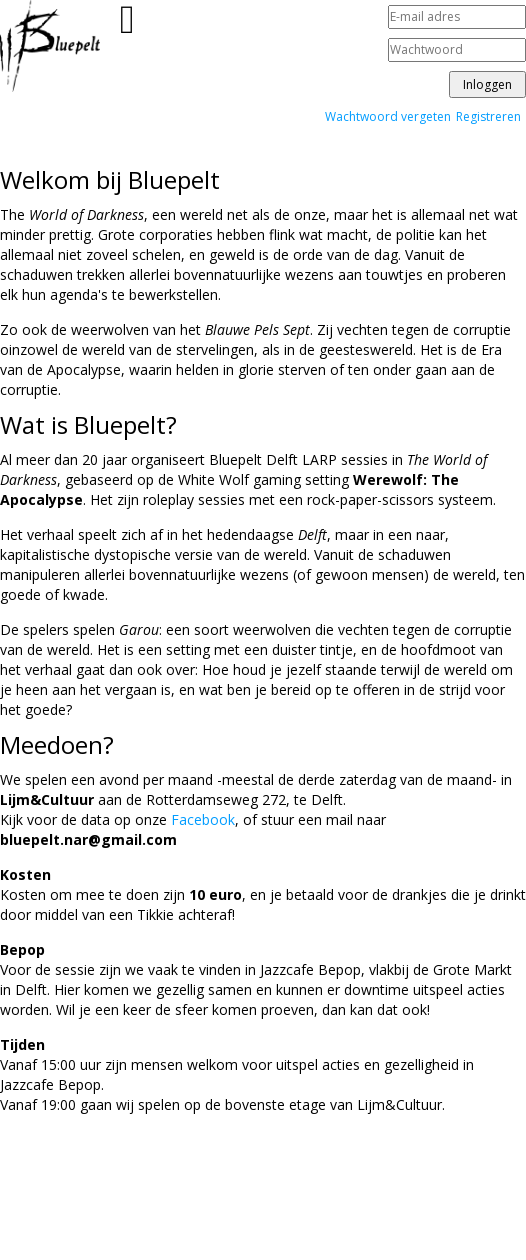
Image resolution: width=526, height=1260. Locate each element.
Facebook (203, 819)
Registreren (488, 116)
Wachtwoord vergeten (388, 116)
